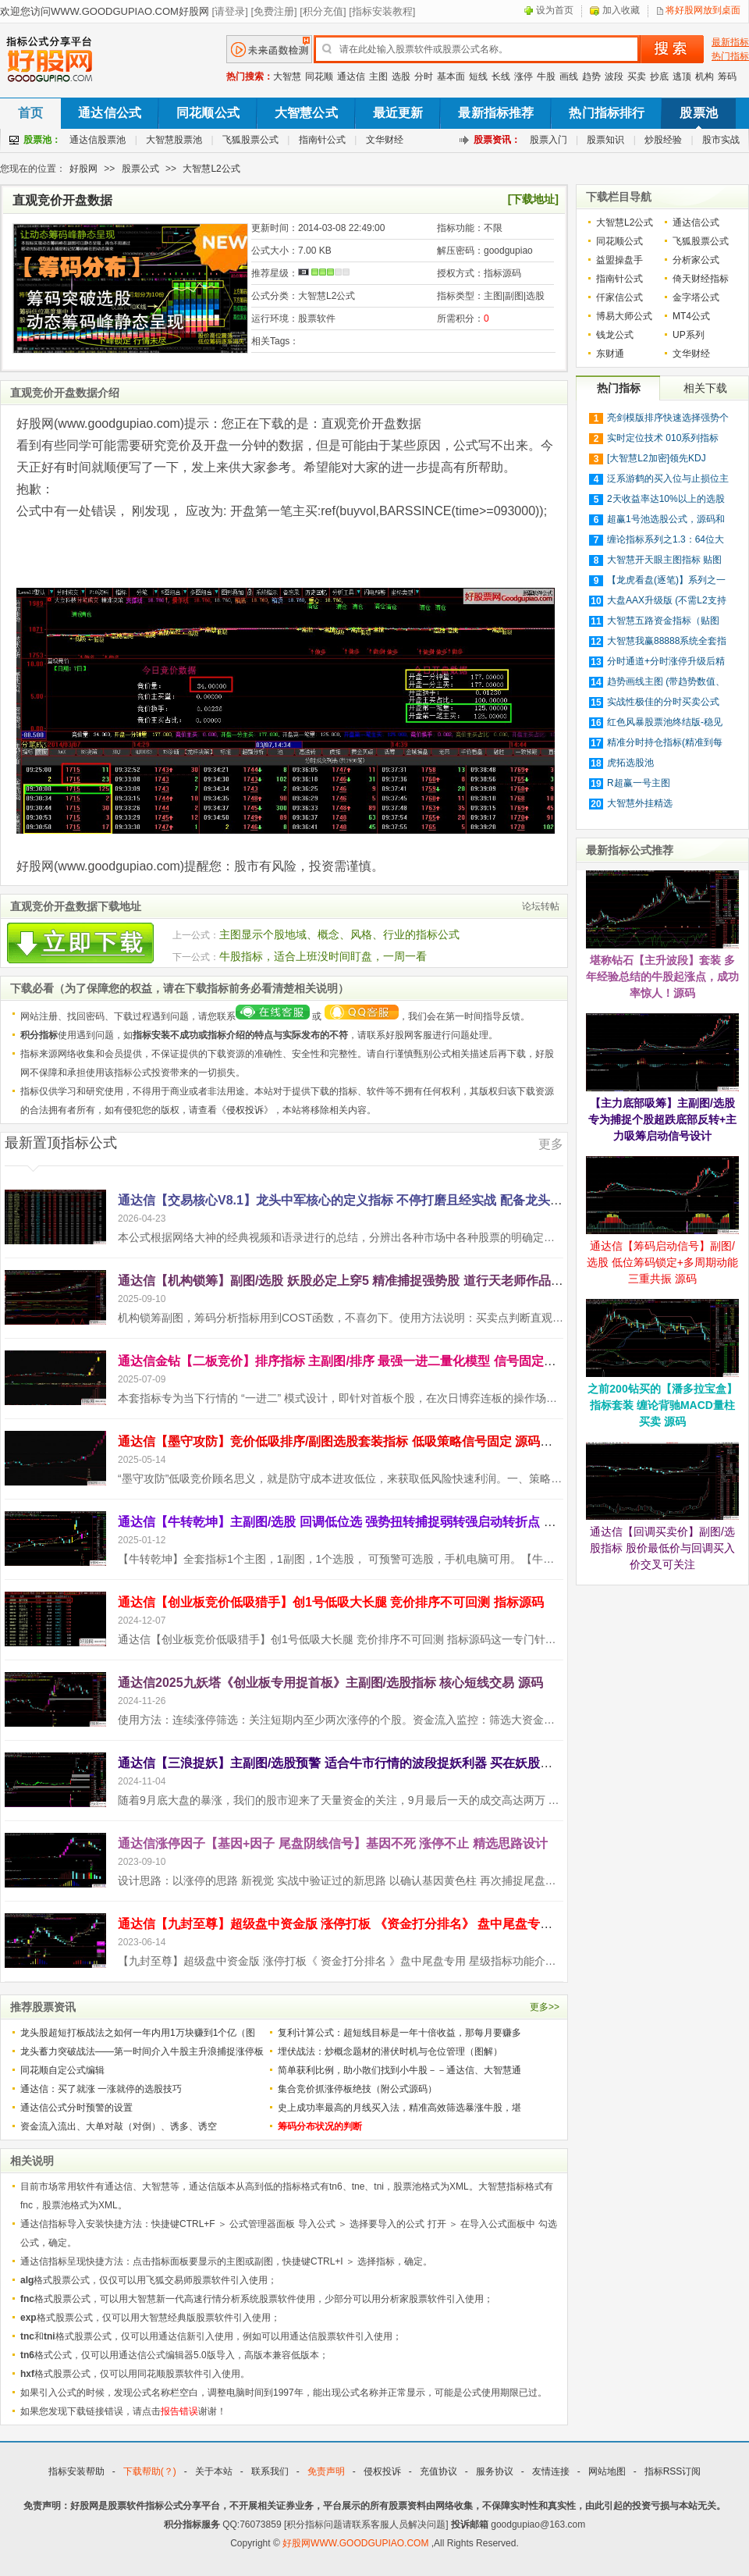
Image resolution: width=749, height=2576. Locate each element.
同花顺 (319, 76)
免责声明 (326, 2471)
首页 (30, 112)
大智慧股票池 (174, 139)
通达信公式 (109, 112)
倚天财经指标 (701, 278)
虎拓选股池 (630, 762)
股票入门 (548, 139)
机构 (704, 76)
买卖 (636, 76)
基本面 (451, 76)
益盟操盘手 (619, 259)
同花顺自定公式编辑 (62, 2070)
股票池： (42, 139)
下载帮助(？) (149, 2471)
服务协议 (494, 2471)
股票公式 (140, 168)
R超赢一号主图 (638, 782)
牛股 (546, 76)
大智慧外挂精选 (640, 803)
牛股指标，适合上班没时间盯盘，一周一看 (323, 956)
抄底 (659, 76)
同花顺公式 (208, 112)
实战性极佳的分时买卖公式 (663, 701)
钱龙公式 (615, 334)
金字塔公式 (696, 297)
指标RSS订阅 (672, 2471)
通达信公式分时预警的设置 (76, 2107)
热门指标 (730, 56)
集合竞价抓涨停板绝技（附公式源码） (357, 2088)
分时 (423, 76)
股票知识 (605, 139)
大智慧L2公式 (211, 168)
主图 (378, 76)
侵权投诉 (245, 1110)
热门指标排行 (606, 112)
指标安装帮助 (76, 2471)
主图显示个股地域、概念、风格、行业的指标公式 (339, 934)
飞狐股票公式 (250, 139)
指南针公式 (322, 139)
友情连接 (551, 2471)
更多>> (544, 2006)
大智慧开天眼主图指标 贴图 (664, 559)
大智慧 (287, 76)
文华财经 (384, 139)
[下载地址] (533, 199)
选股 (401, 76)
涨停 (523, 76)
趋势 (591, 76)
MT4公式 (691, 316)
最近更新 (398, 112)
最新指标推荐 (496, 112)
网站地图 (607, 2471)
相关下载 (705, 388)
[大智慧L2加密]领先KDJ (656, 458)
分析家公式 (696, 259)
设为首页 (554, 10)
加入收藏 (621, 10)
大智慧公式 (306, 112)
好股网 (83, 168)
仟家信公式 (619, 297)
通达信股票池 (97, 139)
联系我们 (270, 2471)
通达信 (351, 76)
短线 (478, 76)
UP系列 (689, 334)
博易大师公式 (624, 316)
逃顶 (682, 76)
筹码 (727, 76)
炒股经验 (663, 139)
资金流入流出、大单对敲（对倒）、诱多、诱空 (118, 2126)
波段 (614, 76)
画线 (568, 76)
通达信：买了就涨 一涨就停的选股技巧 (101, 2088)
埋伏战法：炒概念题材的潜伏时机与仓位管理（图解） (390, 2051)
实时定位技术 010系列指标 (663, 437)
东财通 (610, 353)
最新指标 (730, 42)
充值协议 (438, 2471)
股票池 (698, 112)
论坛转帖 (540, 906)
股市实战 (721, 139)
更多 (550, 1144)
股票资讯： (497, 139)
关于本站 (214, 2471)
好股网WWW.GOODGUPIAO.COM (356, 2543)
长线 (501, 76)
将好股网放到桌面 (703, 10)
